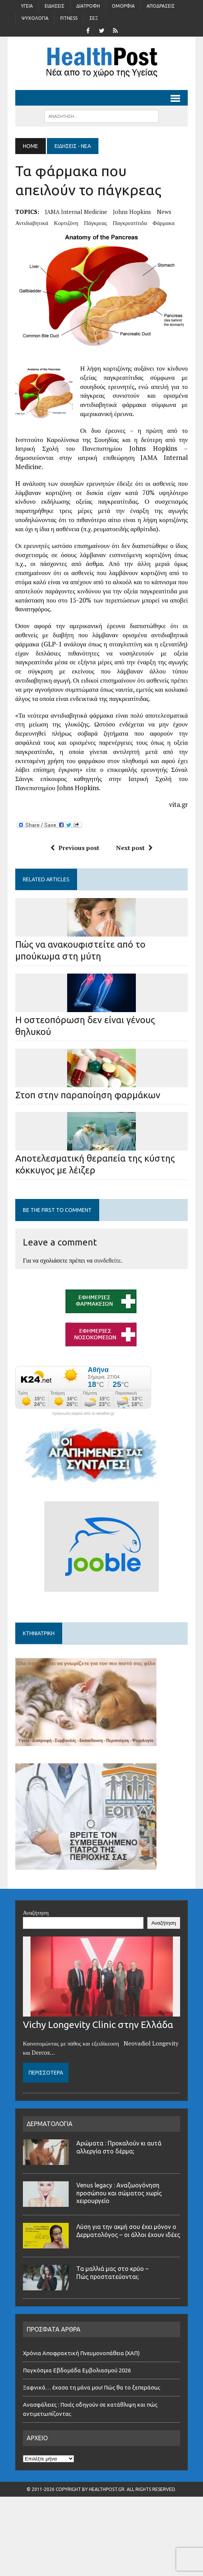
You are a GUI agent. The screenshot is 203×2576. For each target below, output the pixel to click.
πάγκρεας (95, 223)
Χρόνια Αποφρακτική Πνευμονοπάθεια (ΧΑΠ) (81, 2385)
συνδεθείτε (107, 1260)
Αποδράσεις (161, 5)
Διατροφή (88, 5)
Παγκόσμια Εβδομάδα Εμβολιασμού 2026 (77, 2402)
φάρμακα (164, 223)
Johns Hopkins (132, 211)
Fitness (68, 18)
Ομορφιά (123, 5)
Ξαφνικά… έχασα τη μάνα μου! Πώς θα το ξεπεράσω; (91, 2419)
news (164, 211)
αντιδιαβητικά (31, 223)
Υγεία (27, 5)
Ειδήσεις (54, 5)
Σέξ (93, 18)
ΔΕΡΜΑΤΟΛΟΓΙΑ (49, 2155)
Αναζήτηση (36, 1944)
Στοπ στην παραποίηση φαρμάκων (87, 1095)
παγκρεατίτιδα (130, 223)
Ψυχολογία (34, 18)
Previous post (74, 848)
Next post (134, 848)
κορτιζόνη (66, 223)
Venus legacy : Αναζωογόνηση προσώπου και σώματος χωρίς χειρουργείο (119, 2224)
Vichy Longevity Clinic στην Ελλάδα (98, 2056)
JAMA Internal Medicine (76, 211)
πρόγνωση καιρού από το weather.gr (83, 1414)
